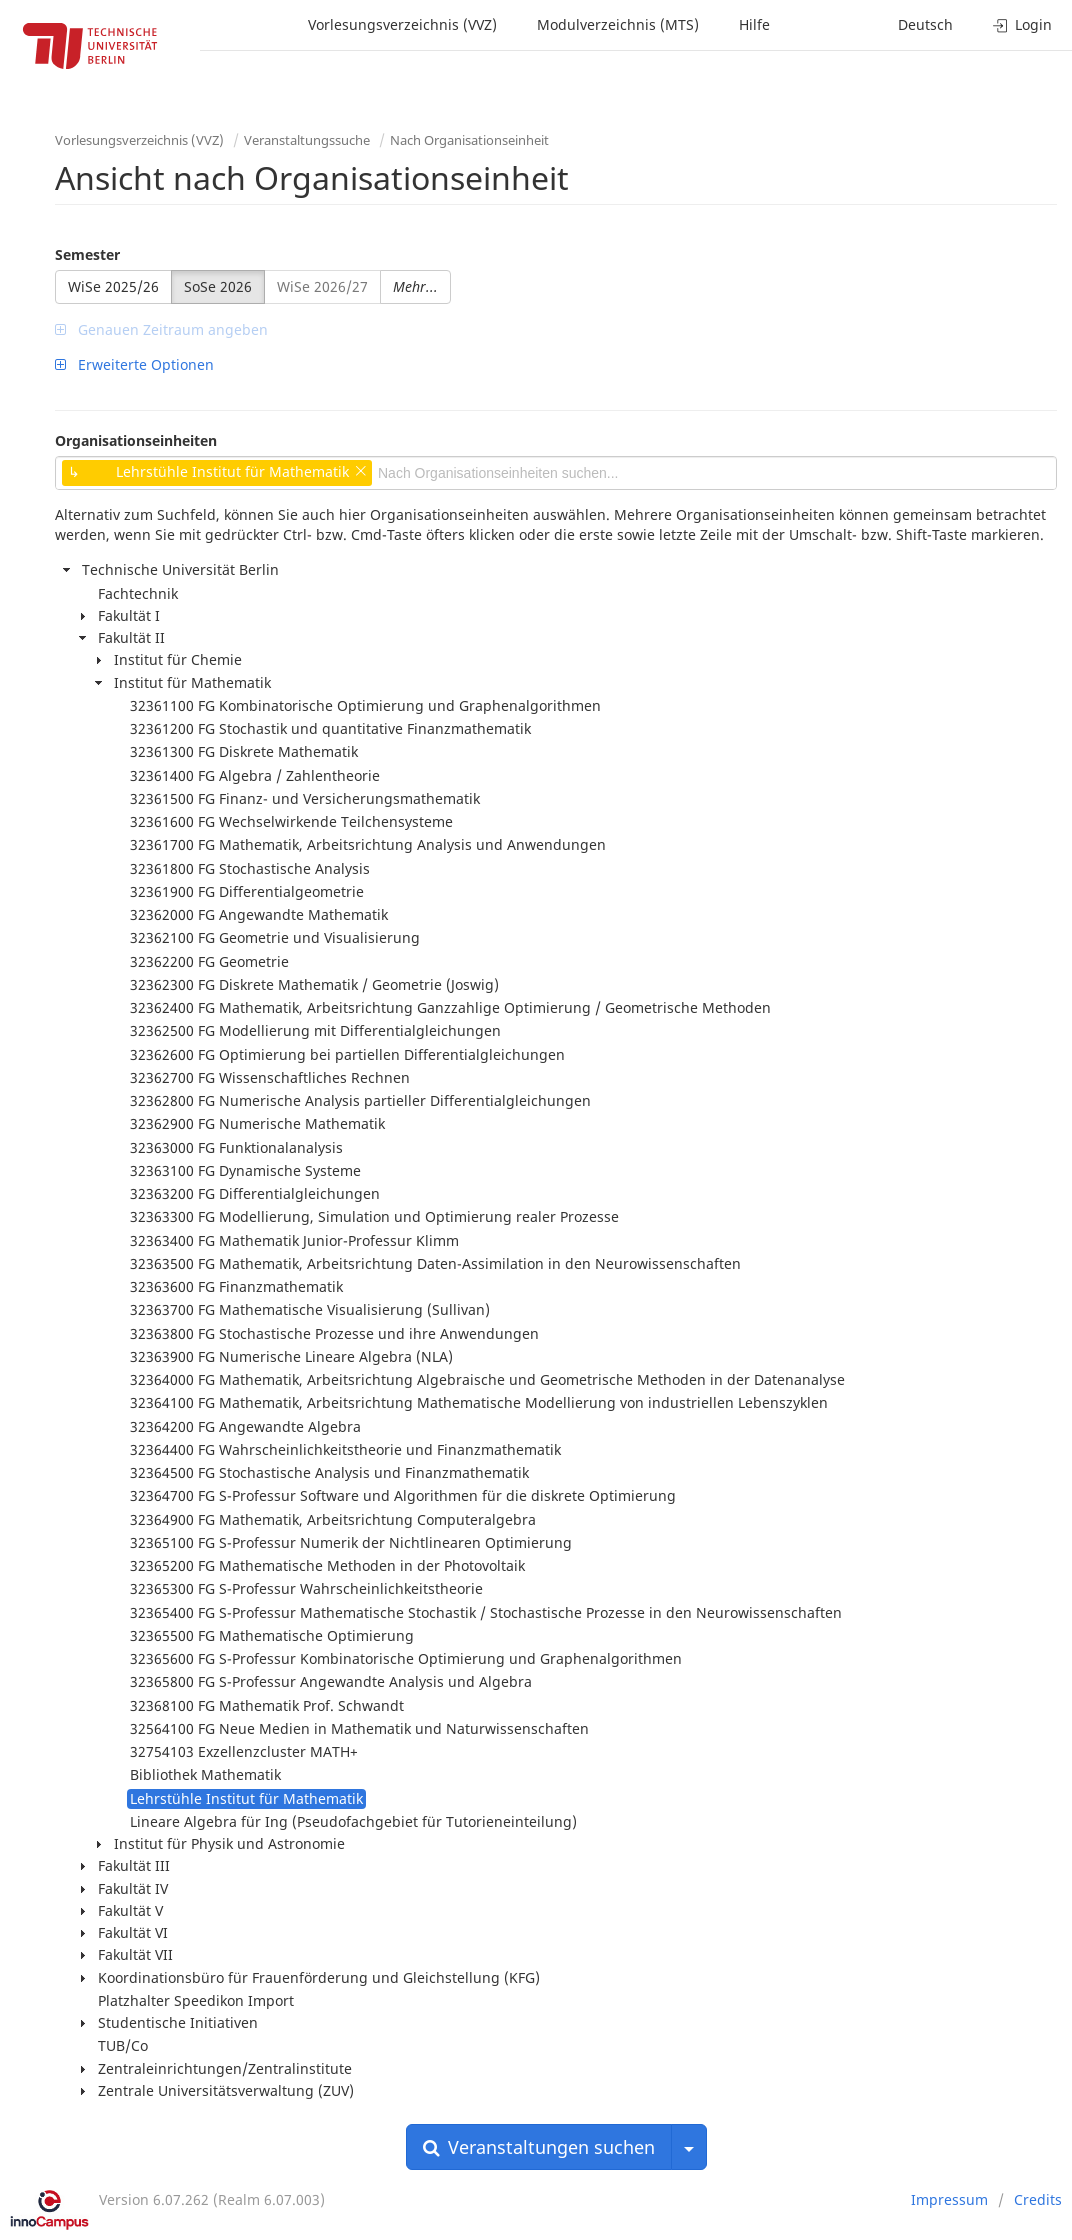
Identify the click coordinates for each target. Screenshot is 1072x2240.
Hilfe (754, 24)
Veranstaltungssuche (307, 140)
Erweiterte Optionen (134, 364)
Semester (87, 254)
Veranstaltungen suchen (539, 2147)
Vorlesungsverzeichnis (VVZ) (402, 24)
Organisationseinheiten (136, 440)
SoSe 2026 (218, 286)
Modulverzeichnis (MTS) (618, 24)
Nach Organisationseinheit (469, 140)
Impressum (949, 2199)
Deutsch (925, 24)
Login (1022, 24)
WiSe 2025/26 (113, 286)
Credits (1038, 2199)
